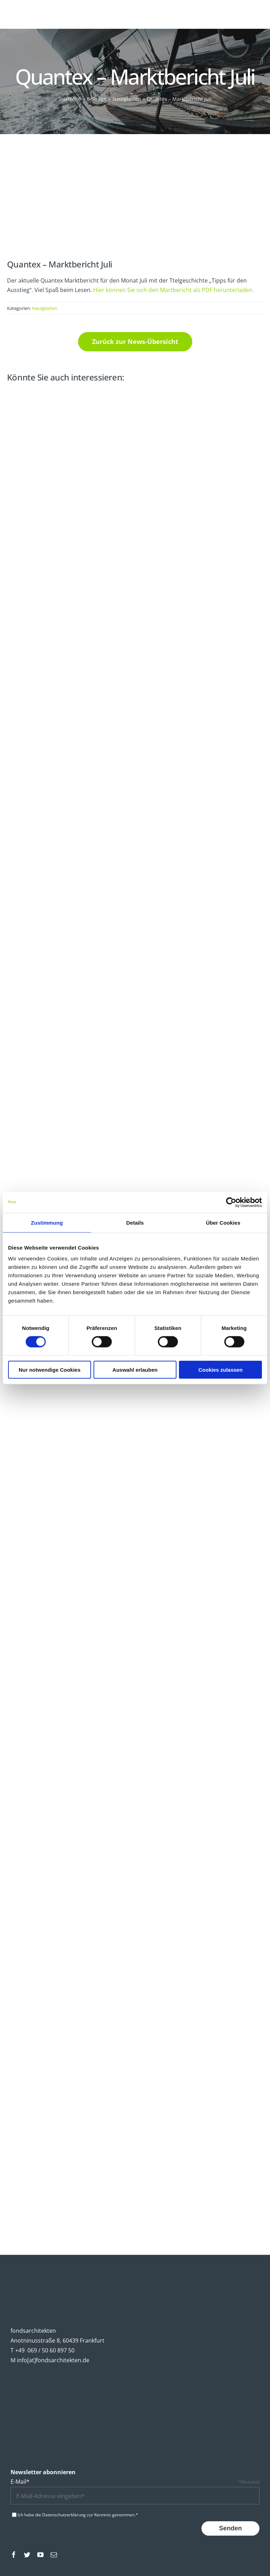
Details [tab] (135, 1222)
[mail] (54, 2554)
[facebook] (14, 2554)
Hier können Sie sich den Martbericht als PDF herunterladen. (173, 290)
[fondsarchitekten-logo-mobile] (31, 10)
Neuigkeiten (44, 308)
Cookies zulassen (220, 1370)
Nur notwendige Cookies (50, 1370)
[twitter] (27, 2554)
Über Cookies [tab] (223, 1222)
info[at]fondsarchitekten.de (53, 2360)
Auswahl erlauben (135, 1370)
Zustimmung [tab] (47, 1222)
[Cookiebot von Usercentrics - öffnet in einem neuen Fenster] (231, 1202)
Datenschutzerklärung (64, 2515)
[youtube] (40, 2554)
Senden (230, 2528)
